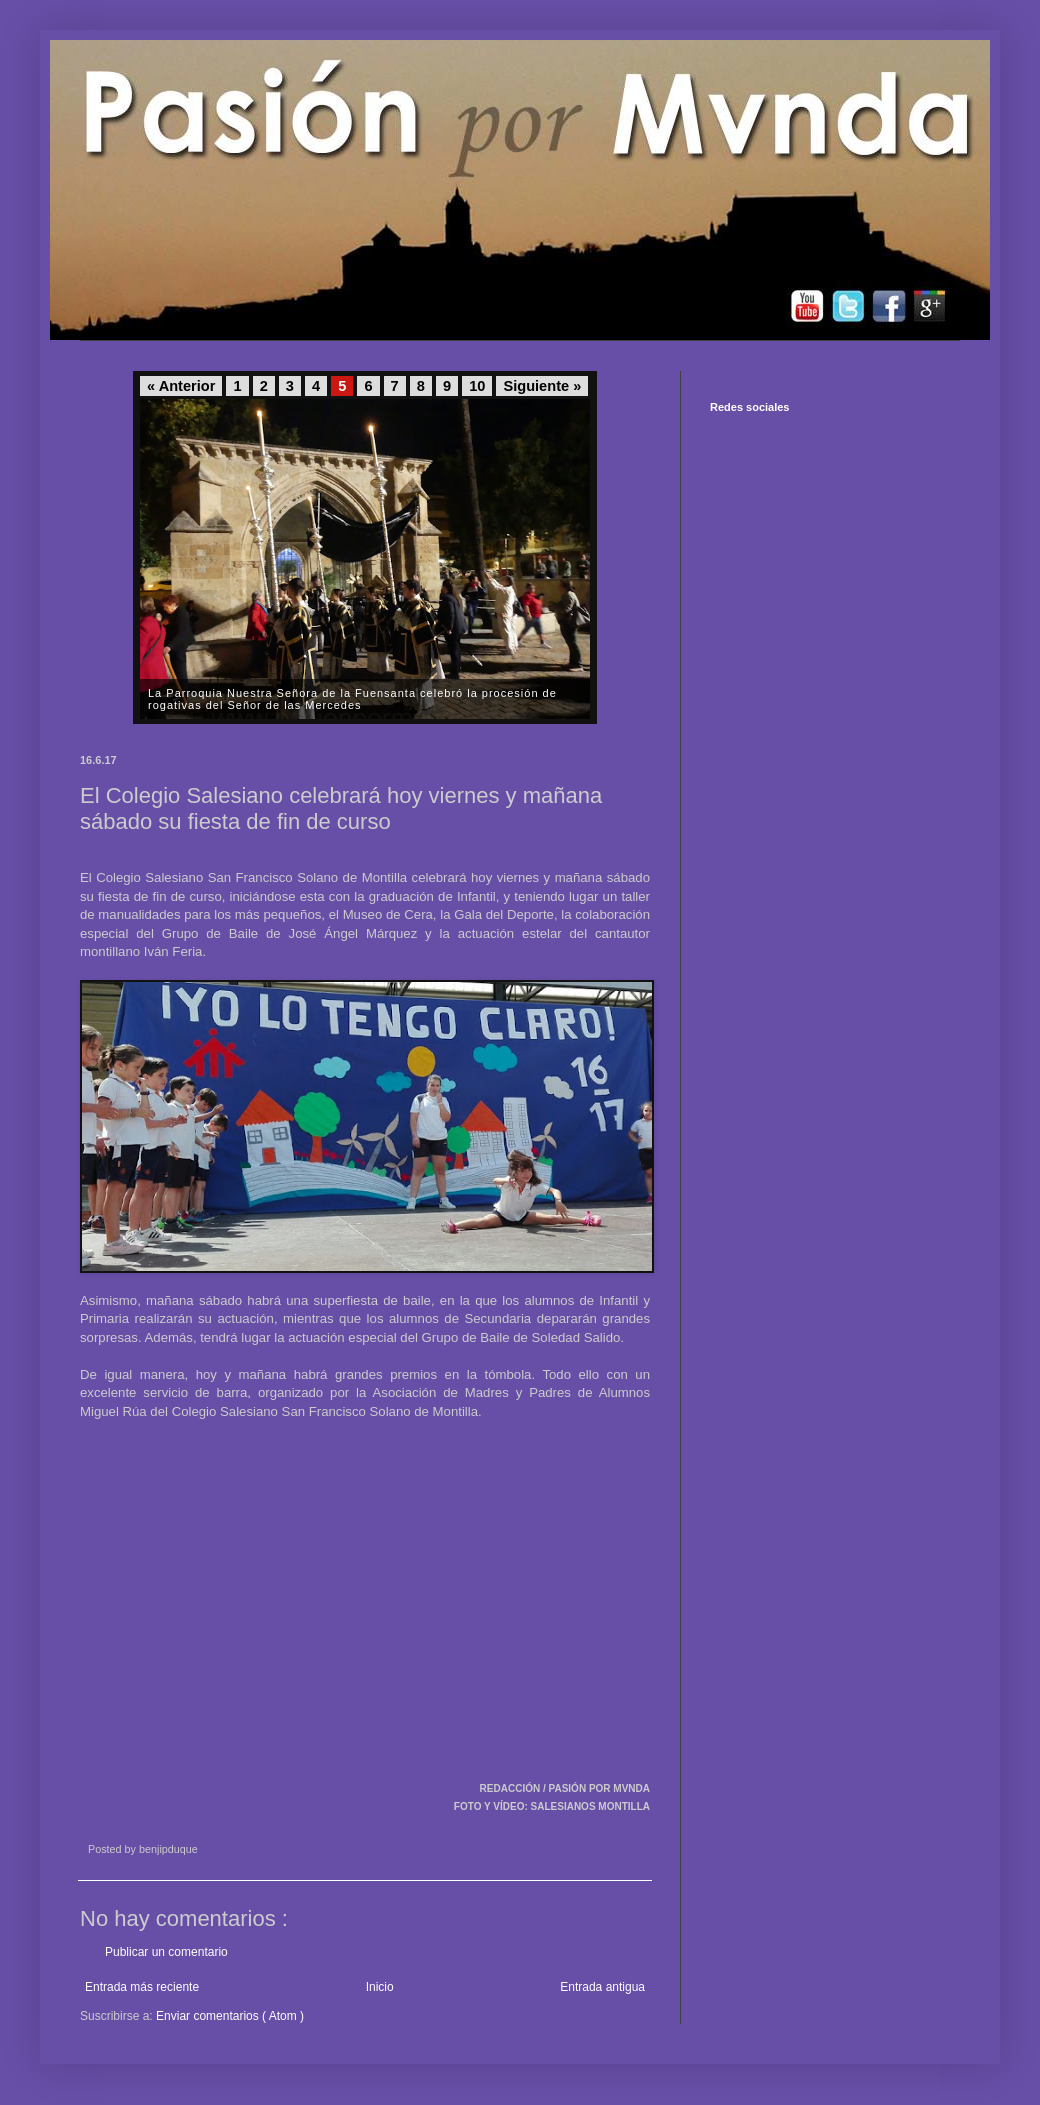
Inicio (380, 1987)
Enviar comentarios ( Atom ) (230, 2016)
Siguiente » (542, 386)
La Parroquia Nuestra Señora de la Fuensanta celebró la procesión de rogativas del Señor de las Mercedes (352, 699)
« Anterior (181, 386)
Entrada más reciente (142, 1987)
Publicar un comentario (166, 1952)
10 (477, 386)
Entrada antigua (602, 1987)
